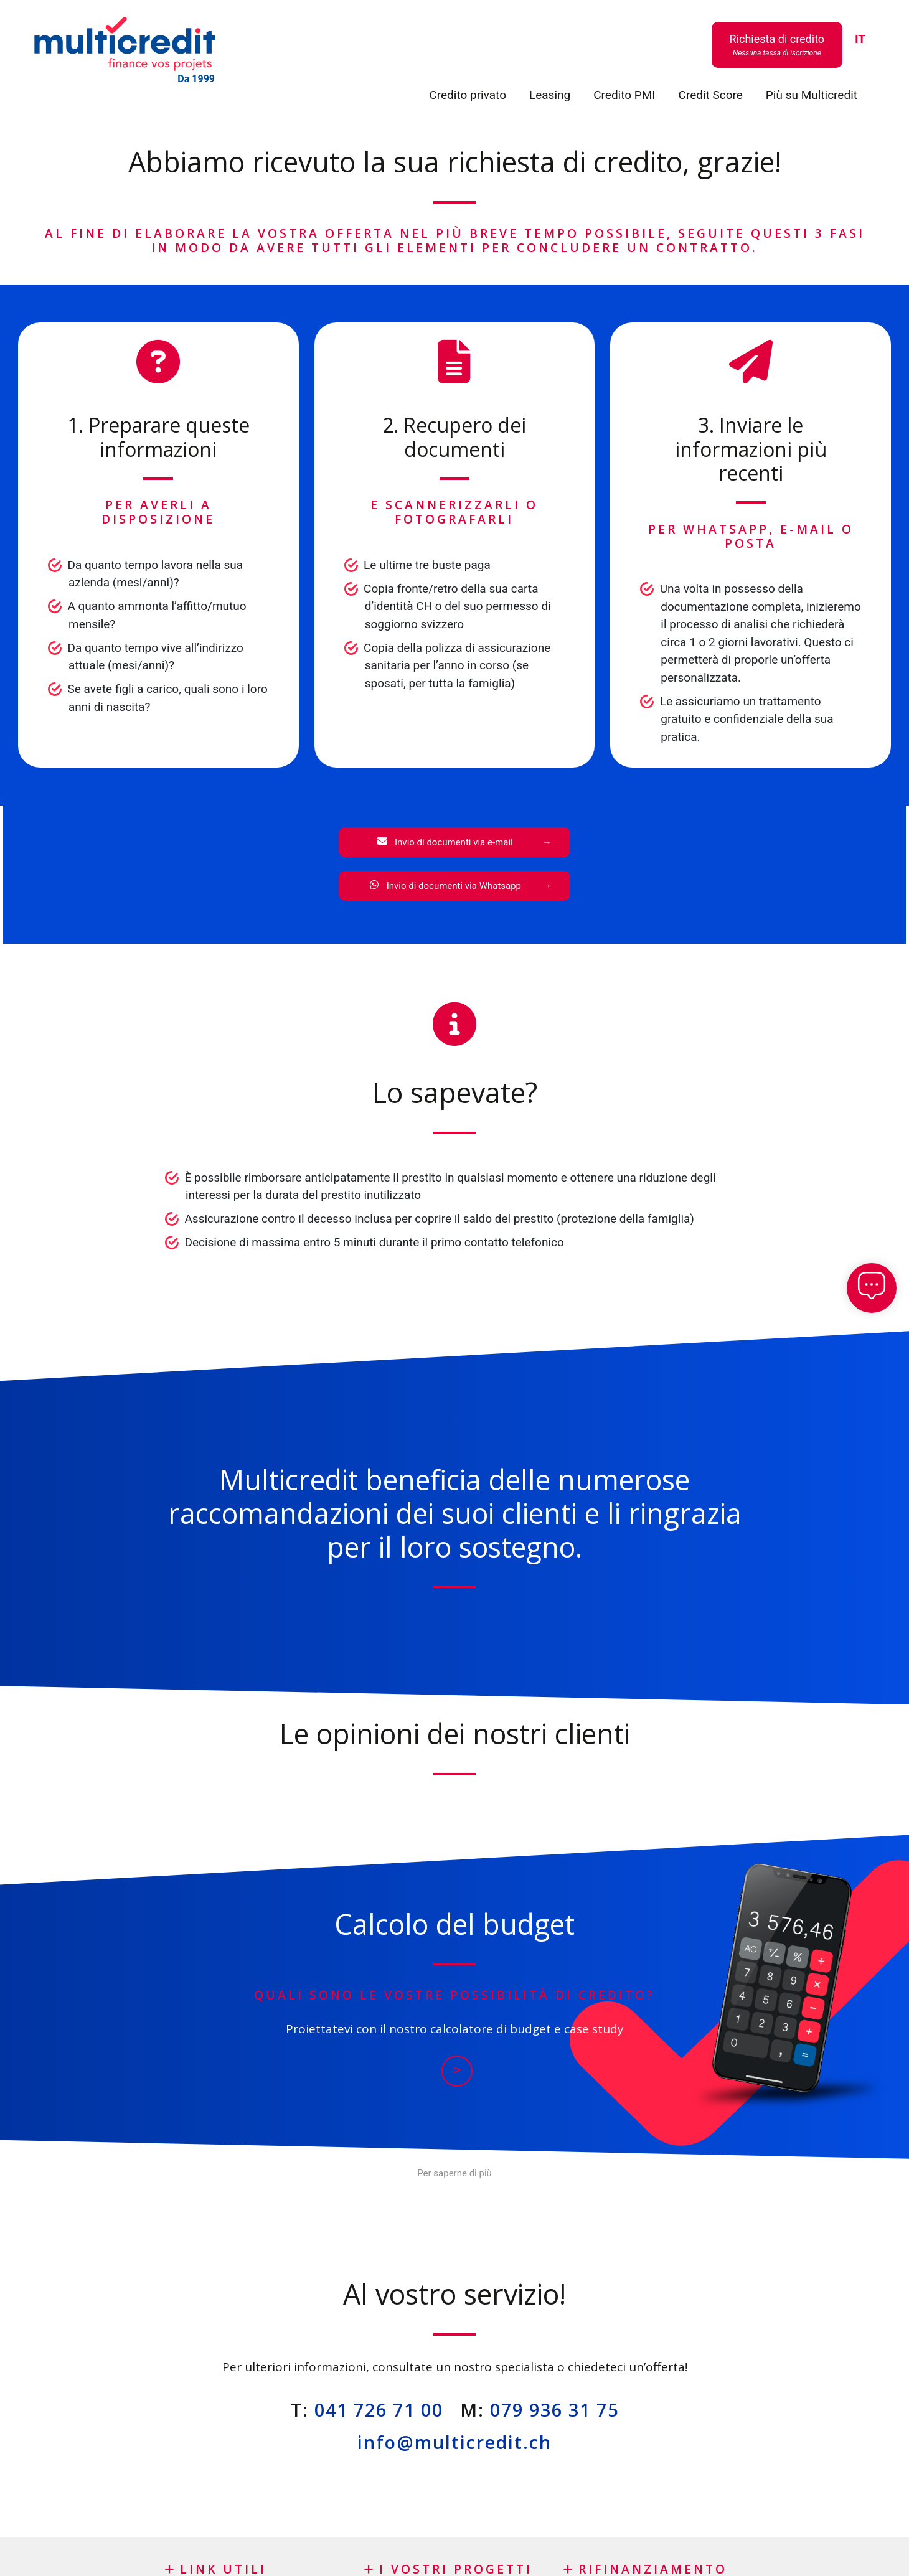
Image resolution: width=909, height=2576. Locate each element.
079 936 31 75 (554, 2409)
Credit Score (711, 95)
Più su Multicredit (811, 95)
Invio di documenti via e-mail (444, 842)
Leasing (549, 95)
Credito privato (467, 95)
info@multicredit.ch (454, 2442)
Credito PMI (624, 95)
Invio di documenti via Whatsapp (445, 885)
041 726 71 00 (378, 2409)
